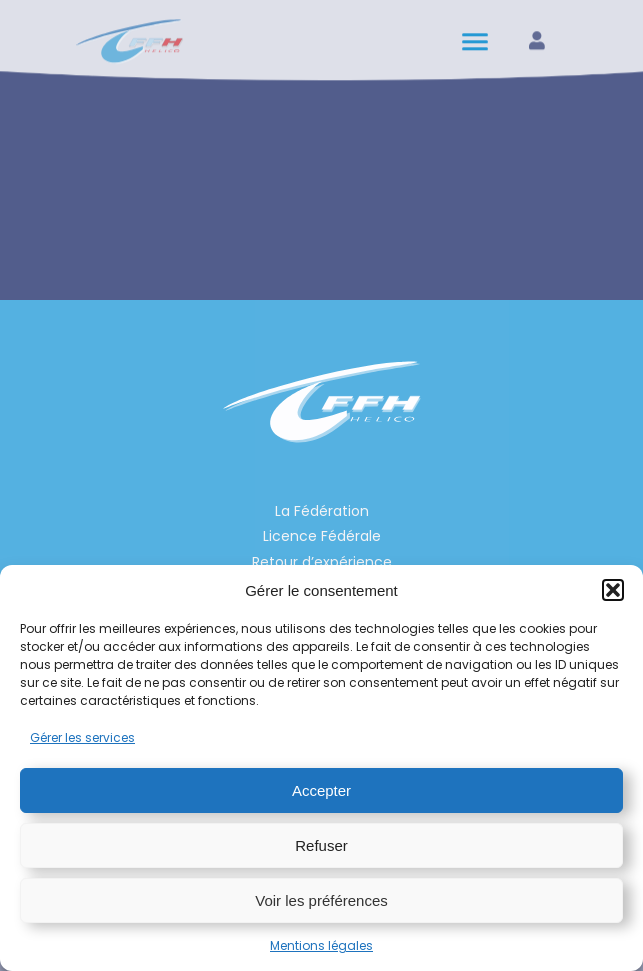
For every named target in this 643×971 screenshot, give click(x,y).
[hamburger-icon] (476, 37)
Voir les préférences (321, 900)
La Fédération (322, 511)
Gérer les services (82, 737)
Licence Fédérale (322, 536)
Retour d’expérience (322, 562)
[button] (613, 590)
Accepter (321, 790)
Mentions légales (321, 945)
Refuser (321, 845)
